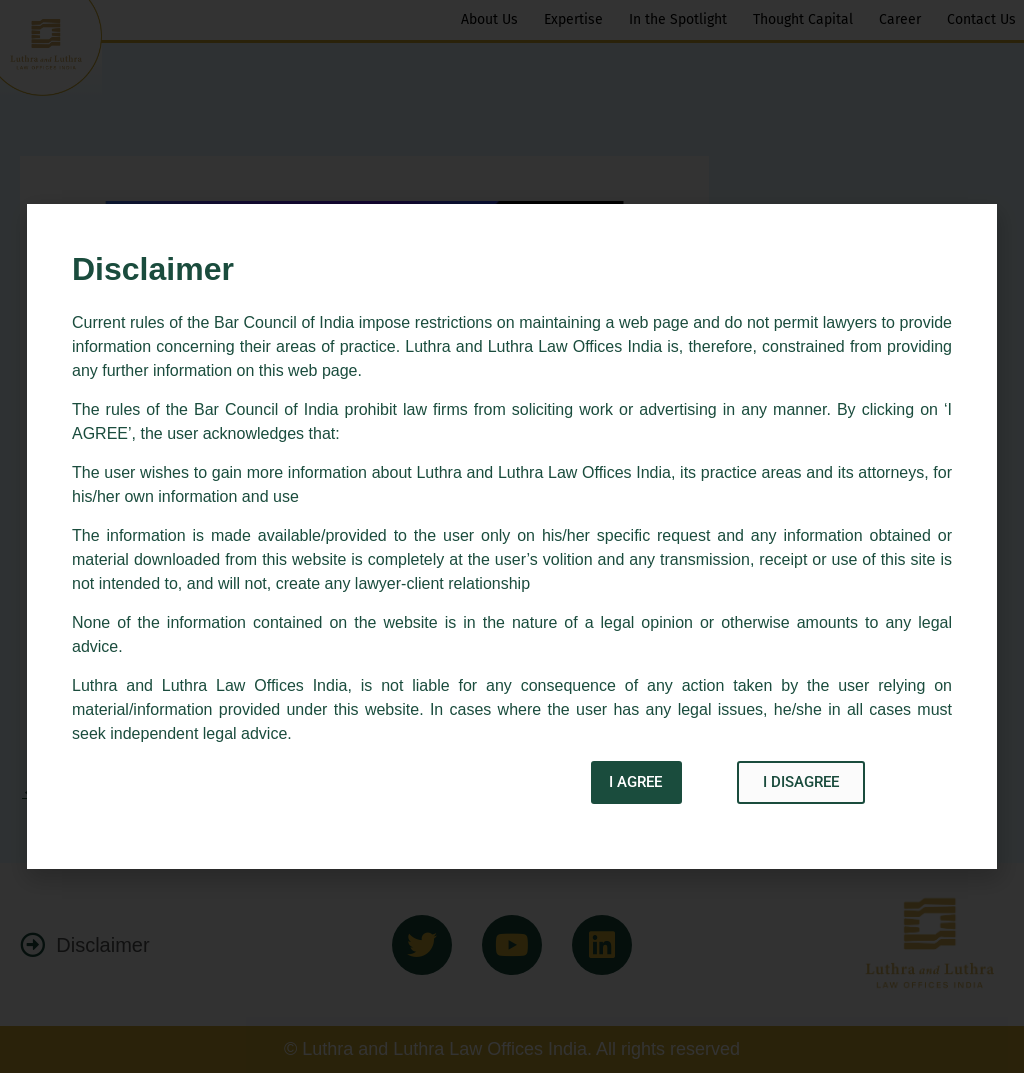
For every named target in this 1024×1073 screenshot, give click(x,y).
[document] (512, 536)
